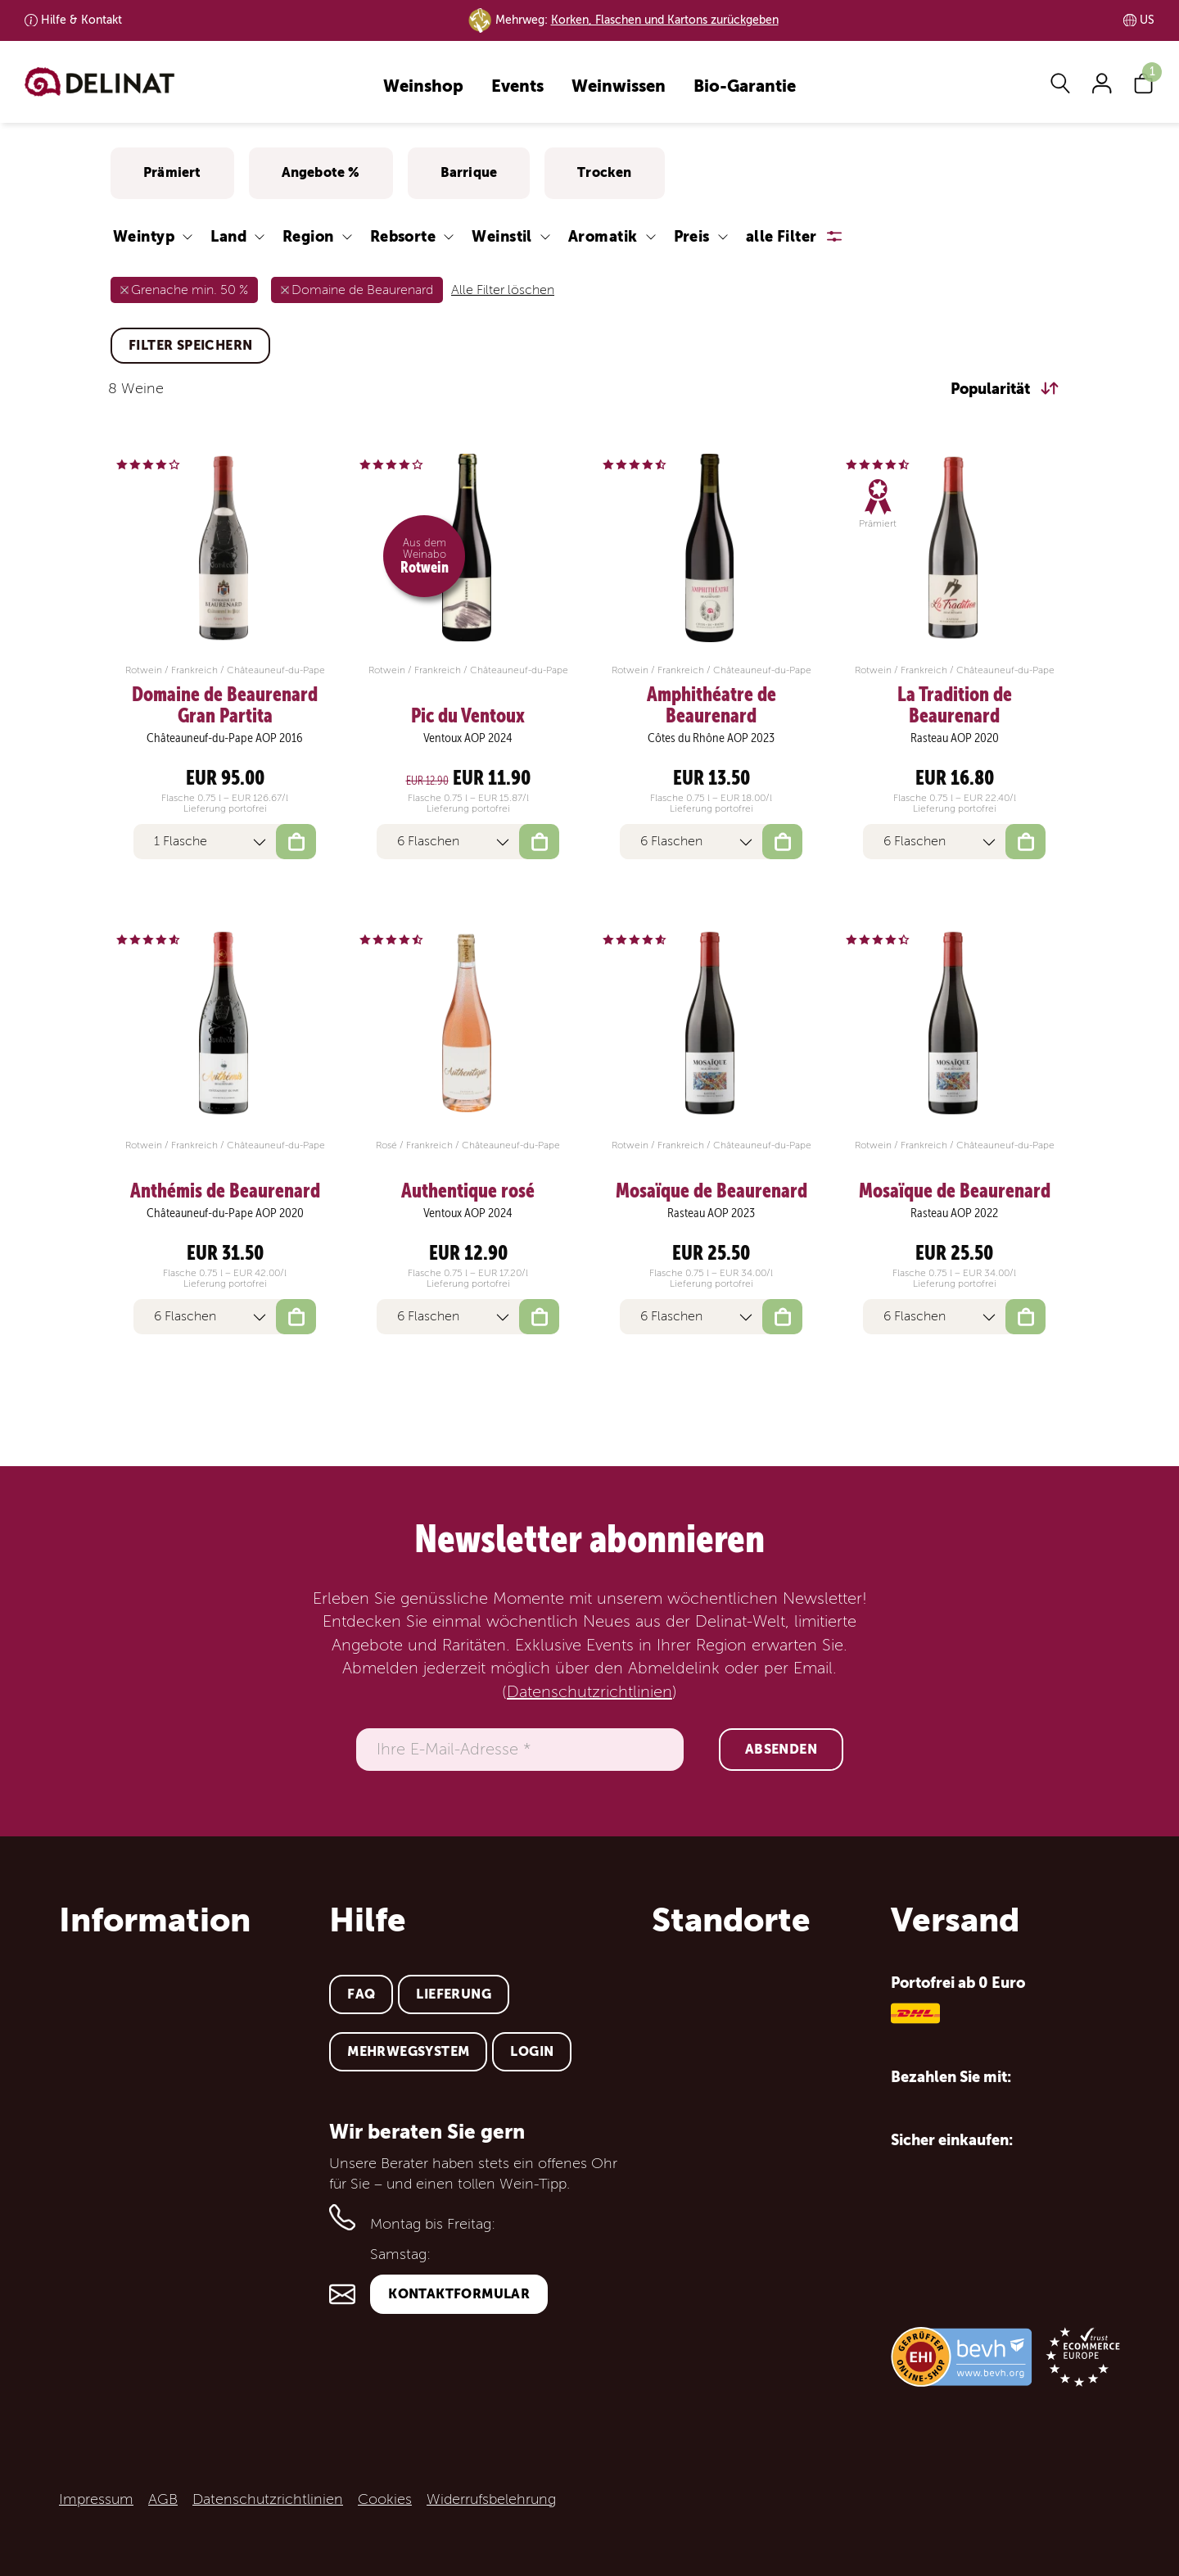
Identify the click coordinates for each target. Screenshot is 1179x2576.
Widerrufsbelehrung (491, 2499)
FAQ (361, 1994)
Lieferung (453, 1994)
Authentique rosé (468, 1191)
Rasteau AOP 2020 (954, 738)
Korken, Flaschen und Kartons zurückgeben (665, 20)
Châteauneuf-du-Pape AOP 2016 (225, 738)
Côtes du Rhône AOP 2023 (711, 738)
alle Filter (781, 236)
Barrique (469, 172)
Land (228, 236)
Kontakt (81, 20)
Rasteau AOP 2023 (711, 1213)
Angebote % (321, 172)
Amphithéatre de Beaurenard (711, 705)
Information (155, 1920)
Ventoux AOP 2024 (468, 738)
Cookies (385, 2499)
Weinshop (423, 87)
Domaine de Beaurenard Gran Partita (225, 705)
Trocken (604, 172)
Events (517, 87)
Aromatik (603, 236)
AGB (163, 2499)
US (1147, 20)
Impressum (96, 2499)
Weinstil (502, 236)
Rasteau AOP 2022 (954, 1213)
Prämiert (172, 172)
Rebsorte (403, 236)
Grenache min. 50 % (189, 290)
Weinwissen (618, 87)
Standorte (731, 1920)
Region (308, 236)
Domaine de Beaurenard (362, 290)
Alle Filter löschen (502, 290)
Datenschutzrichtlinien (589, 1692)
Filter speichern (190, 345)
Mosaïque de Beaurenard (711, 1191)
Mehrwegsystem (408, 2051)
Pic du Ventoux (468, 716)
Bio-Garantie (744, 87)
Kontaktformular (459, 2294)
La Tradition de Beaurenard (954, 705)
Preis (692, 236)
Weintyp (143, 236)
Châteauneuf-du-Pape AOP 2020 (225, 1213)
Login (531, 2051)
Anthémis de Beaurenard (225, 1191)
